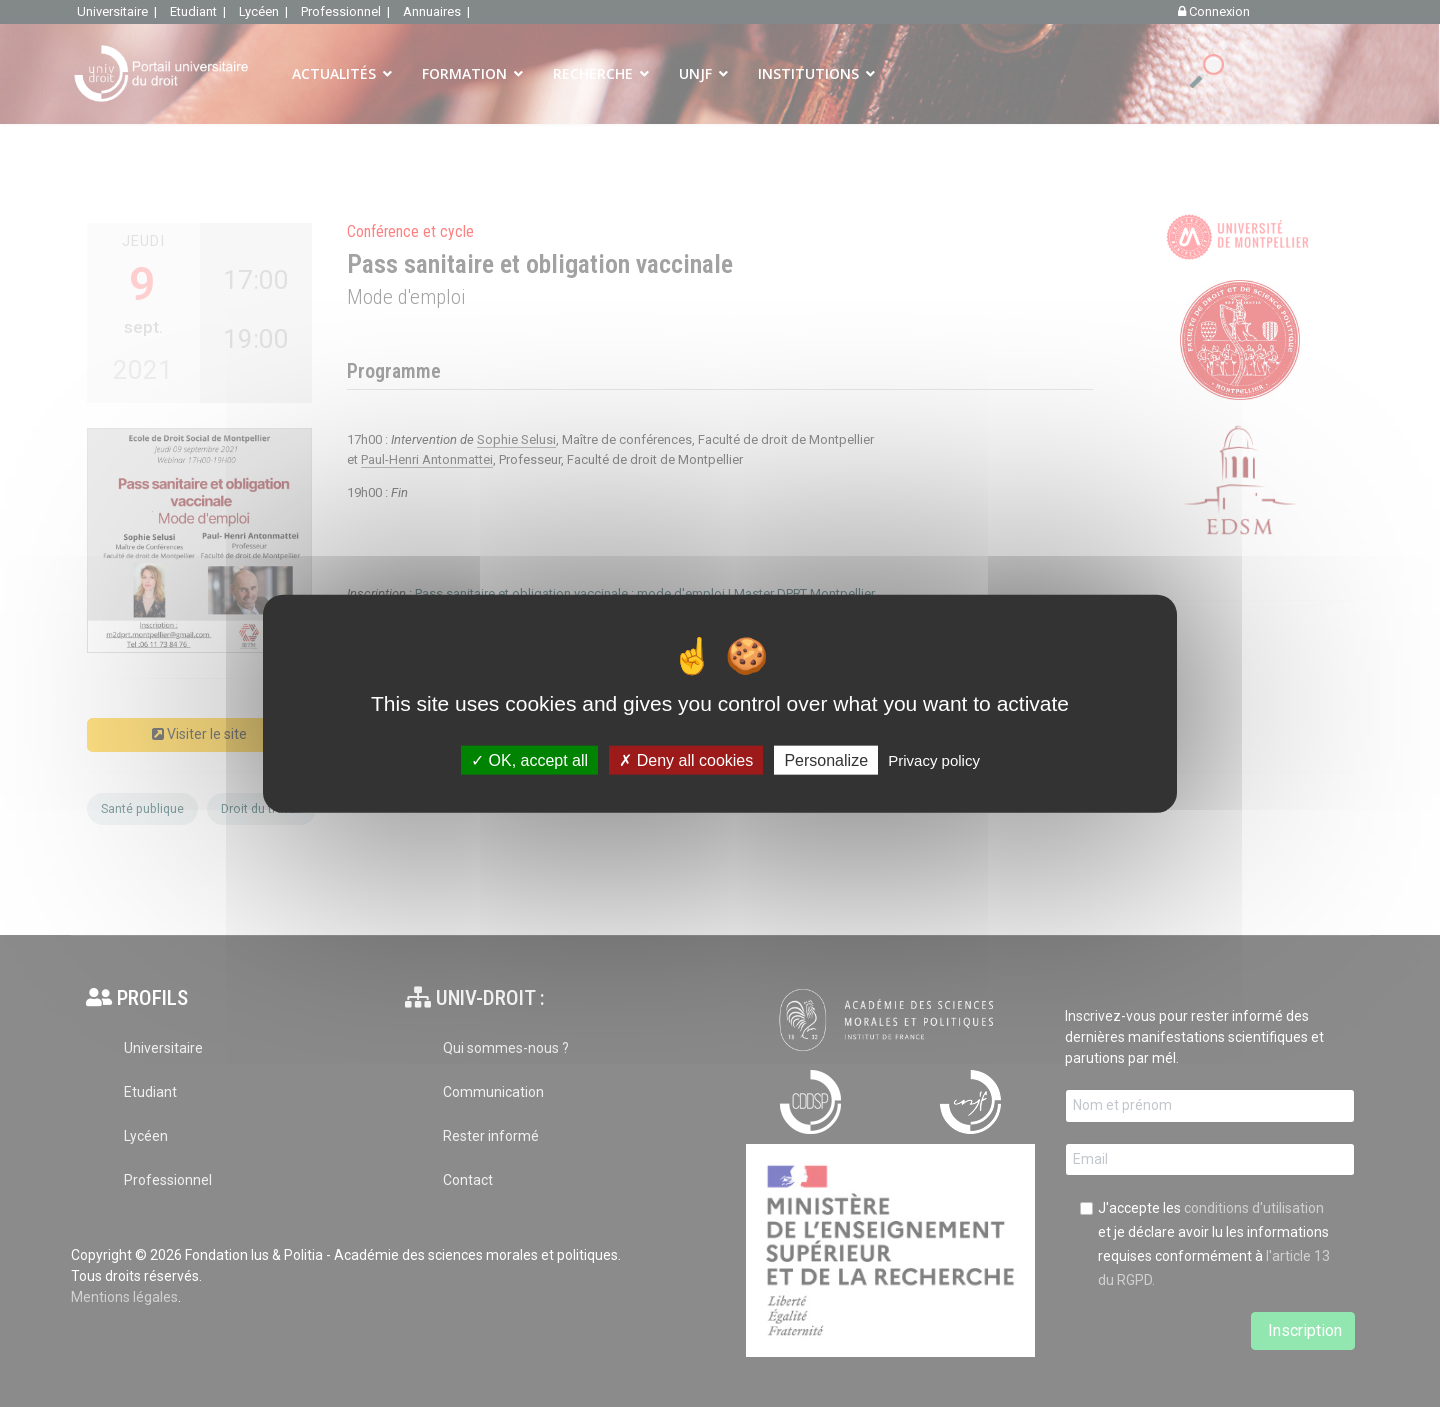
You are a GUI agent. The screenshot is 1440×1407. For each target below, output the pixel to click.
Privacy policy (934, 760)
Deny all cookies (686, 760)
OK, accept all (529, 760)
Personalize (826, 760)
